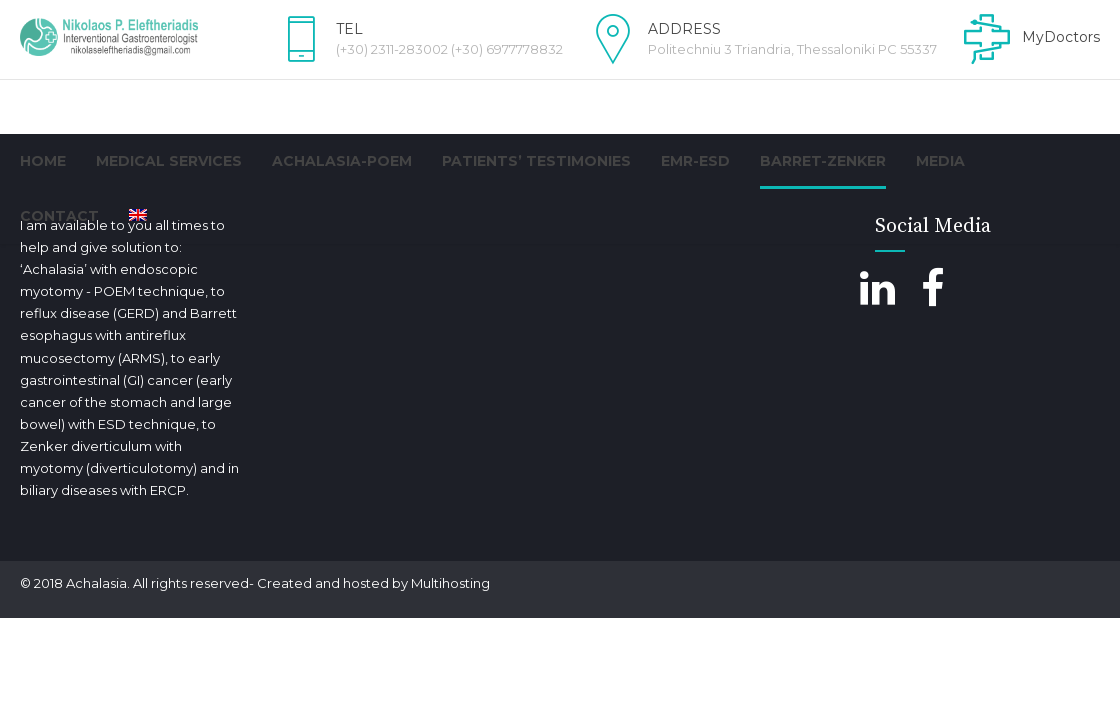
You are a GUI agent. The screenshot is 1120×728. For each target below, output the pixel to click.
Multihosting (450, 693)
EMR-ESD (695, 161)
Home (43, 161)
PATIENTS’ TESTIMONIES (536, 161)
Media (940, 161)
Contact (59, 216)
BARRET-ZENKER (823, 161)
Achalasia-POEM (342, 161)
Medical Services (169, 161)
